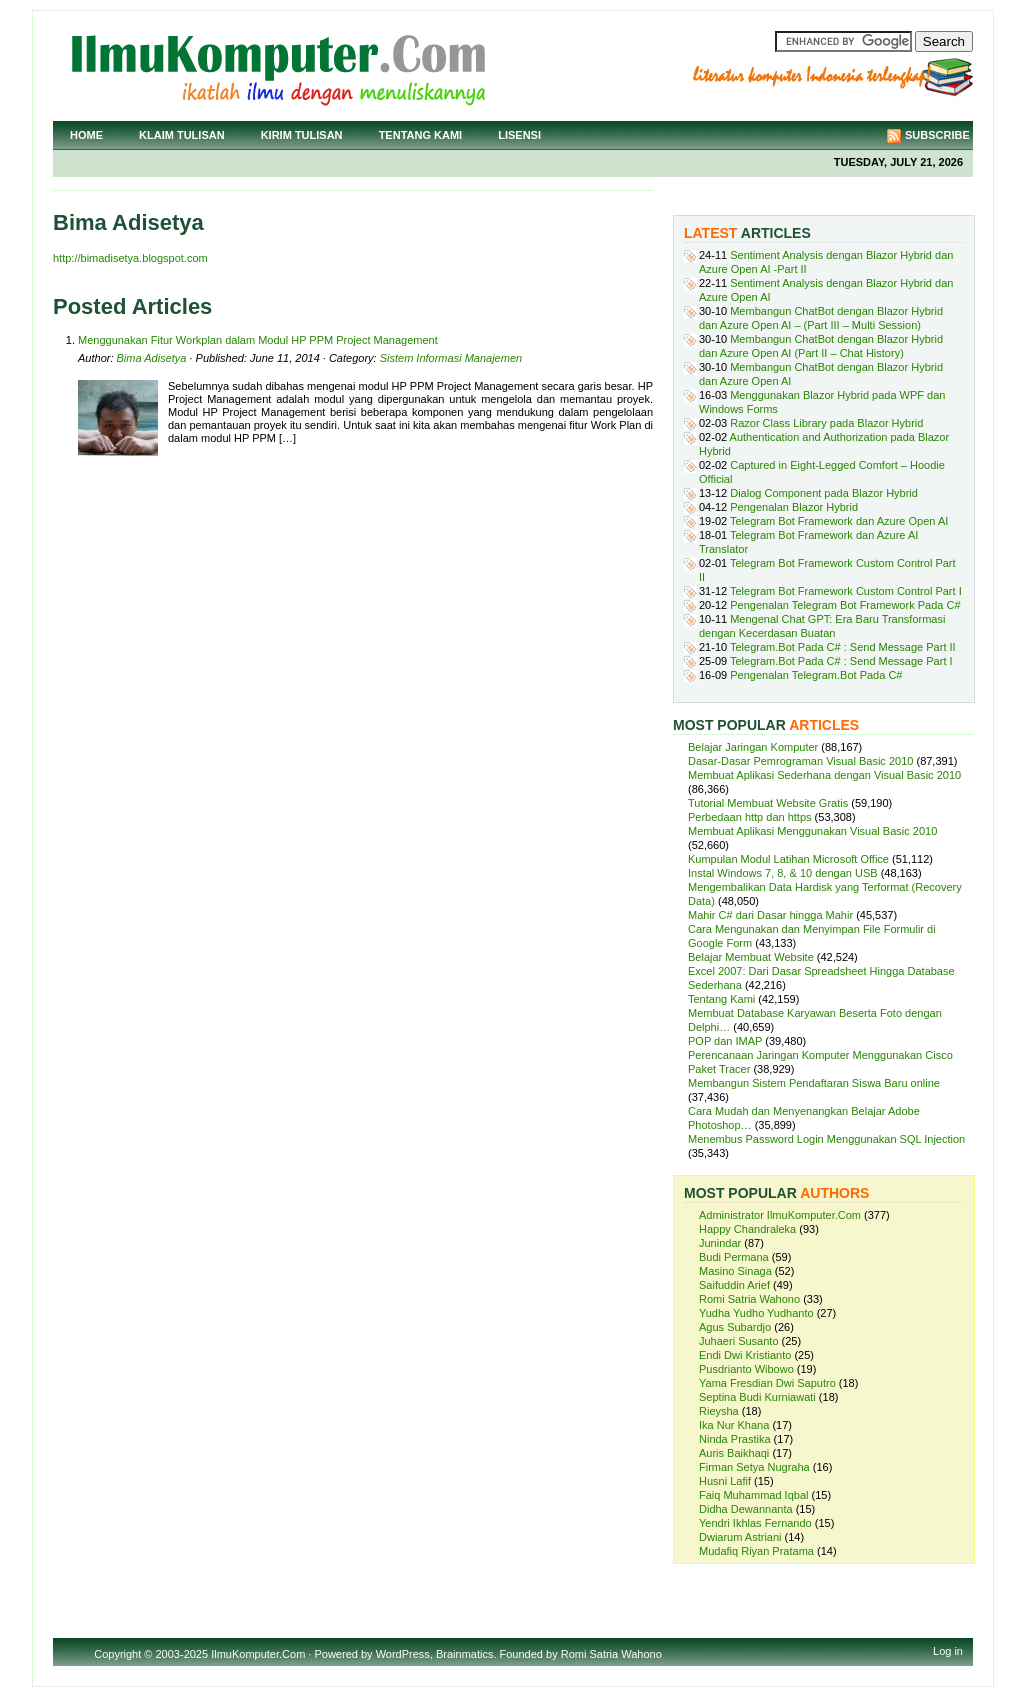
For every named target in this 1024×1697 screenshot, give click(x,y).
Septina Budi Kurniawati (757, 1397)
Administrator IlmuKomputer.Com (780, 1215)
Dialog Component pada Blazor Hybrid (824, 493)
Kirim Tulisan (302, 135)
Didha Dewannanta (746, 1509)
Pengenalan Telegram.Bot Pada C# (816, 675)
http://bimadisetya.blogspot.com (130, 258)
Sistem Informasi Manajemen (451, 358)
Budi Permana (734, 1257)
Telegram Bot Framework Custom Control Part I (846, 591)
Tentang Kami (421, 135)
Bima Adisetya (152, 358)
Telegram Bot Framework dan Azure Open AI (839, 521)
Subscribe (937, 135)
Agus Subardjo (735, 1327)
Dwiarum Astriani (740, 1537)
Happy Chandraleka (747, 1229)
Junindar (720, 1243)
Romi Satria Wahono (749, 1299)
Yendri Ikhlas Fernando (755, 1523)
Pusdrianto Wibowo (746, 1369)
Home (86, 135)
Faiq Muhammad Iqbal (753, 1495)
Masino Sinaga (735, 1271)
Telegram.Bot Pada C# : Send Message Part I (841, 661)
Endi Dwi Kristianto (745, 1355)
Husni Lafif (725, 1481)
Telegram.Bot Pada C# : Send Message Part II (843, 647)
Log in (948, 1651)
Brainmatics (464, 1654)
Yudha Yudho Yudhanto (756, 1313)
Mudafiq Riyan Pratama (756, 1551)
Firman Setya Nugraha (754, 1467)
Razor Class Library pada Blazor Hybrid (826, 423)
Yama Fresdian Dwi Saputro (767, 1383)
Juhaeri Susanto (739, 1341)
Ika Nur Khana (734, 1425)
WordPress (403, 1654)
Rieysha (719, 1411)
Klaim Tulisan (182, 135)
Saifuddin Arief (734, 1285)
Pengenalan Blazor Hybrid (794, 507)
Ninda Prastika (735, 1439)
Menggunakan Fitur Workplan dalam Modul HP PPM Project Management (258, 340)
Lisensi (519, 135)
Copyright (117, 1654)
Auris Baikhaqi (734, 1453)
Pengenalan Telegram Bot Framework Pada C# (845, 605)
